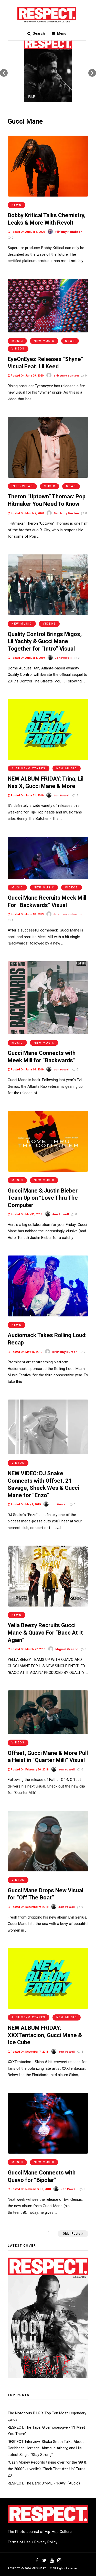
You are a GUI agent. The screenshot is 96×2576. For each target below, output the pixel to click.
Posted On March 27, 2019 (26, 1649)
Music (17, 341)
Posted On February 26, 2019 (28, 1769)
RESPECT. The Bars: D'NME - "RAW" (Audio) (44, 2483)
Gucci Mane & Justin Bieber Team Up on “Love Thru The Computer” (43, 1197)
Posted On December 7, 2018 (28, 2051)
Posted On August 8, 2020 (26, 232)
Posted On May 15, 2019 (25, 1352)
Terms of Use (19, 2542)
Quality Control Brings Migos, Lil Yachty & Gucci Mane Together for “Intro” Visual (45, 641)
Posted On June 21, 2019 (26, 795)
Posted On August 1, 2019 (26, 657)
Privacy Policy (45, 2542)
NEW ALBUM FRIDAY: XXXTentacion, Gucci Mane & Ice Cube (45, 2035)
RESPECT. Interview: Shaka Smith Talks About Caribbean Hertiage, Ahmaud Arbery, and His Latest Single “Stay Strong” (46, 2448)
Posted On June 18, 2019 (26, 914)
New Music (44, 341)
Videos (18, 348)
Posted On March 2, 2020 (26, 513)
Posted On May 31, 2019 (25, 1214)
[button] (4, 73)
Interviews (22, 486)
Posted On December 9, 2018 (28, 1907)
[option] (48, 70)
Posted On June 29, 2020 (26, 375)
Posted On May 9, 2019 (24, 1504)
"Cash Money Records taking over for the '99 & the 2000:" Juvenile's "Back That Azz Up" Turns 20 (47, 2469)
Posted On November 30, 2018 (29, 2189)
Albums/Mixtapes (29, 768)
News (17, 205)
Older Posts (73, 2233)
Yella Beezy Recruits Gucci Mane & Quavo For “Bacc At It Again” (45, 1632)
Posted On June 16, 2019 (26, 1069)
